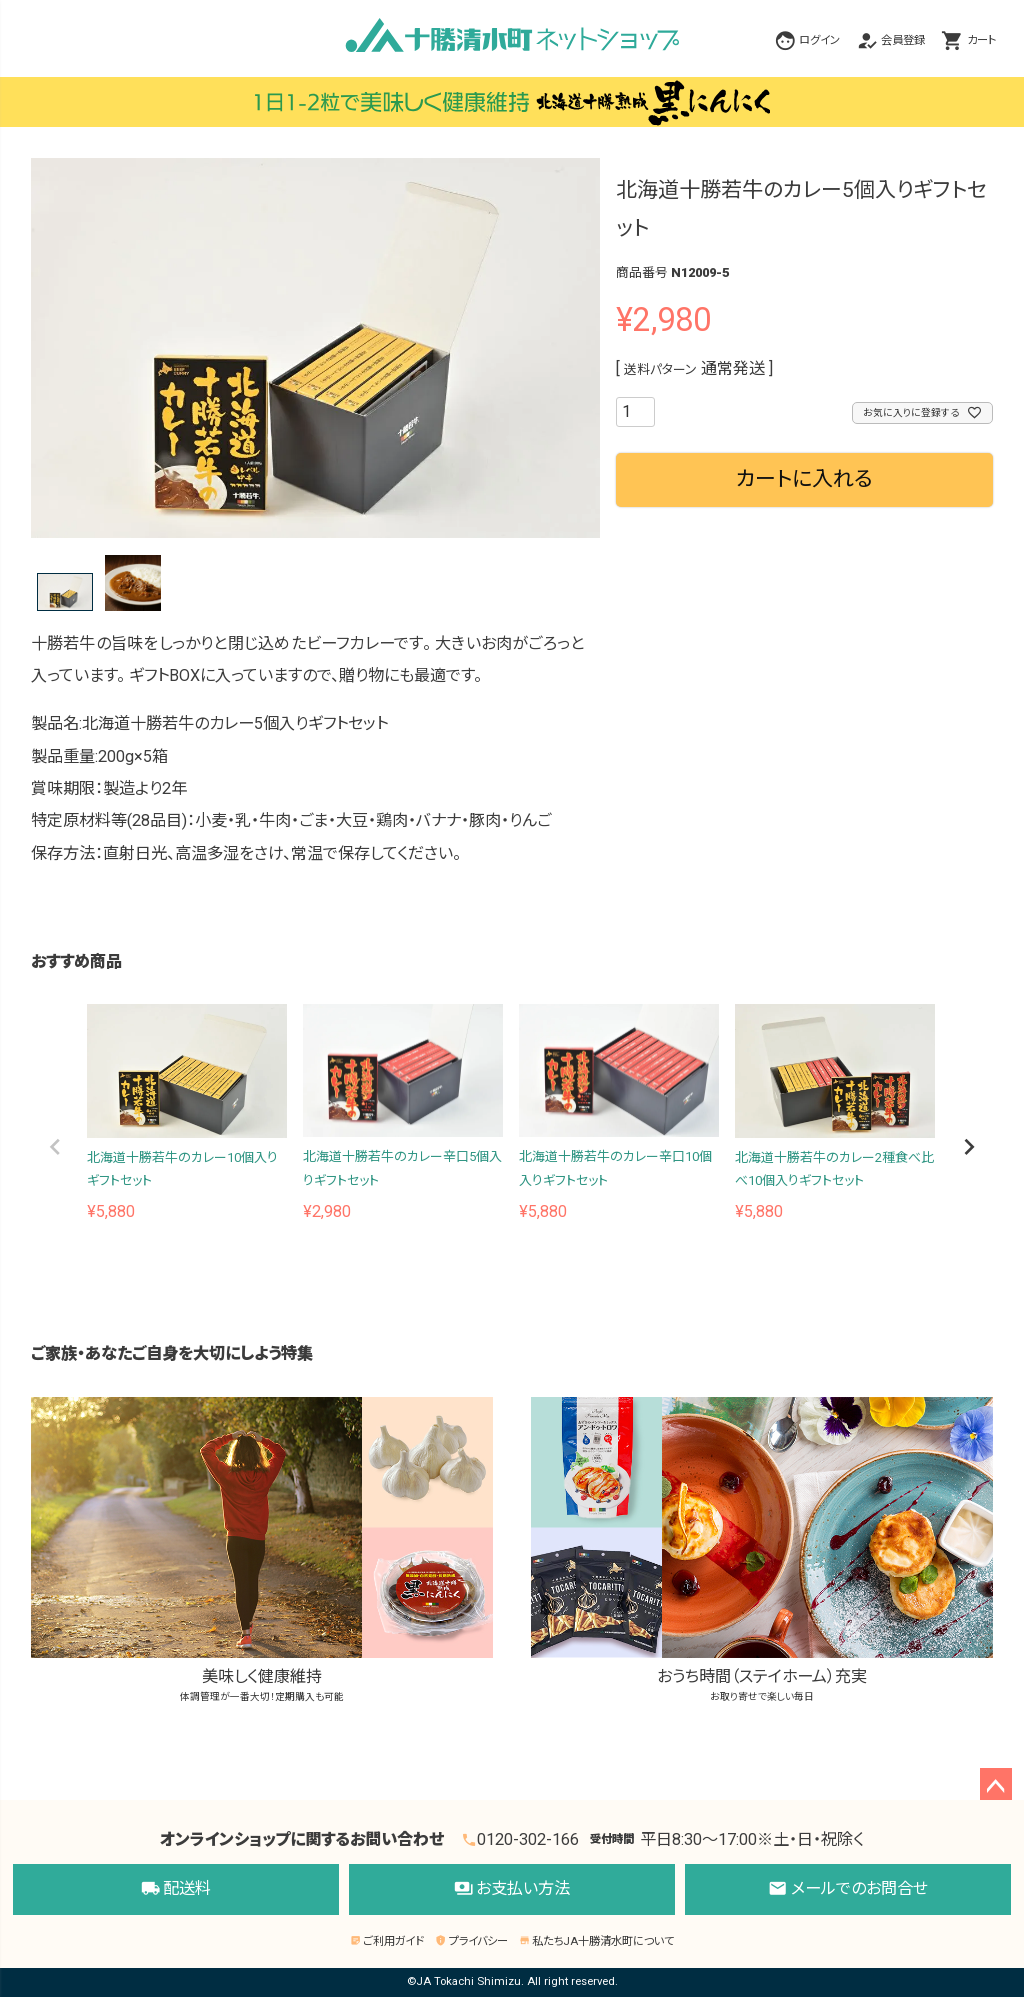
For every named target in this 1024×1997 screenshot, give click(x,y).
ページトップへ (996, 1784)
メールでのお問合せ (848, 1889)
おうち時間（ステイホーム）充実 (762, 1551)
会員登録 (903, 40)
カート (981, 40)
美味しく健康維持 (262, 1551)
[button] (55, 1147)
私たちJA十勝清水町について (596, 1941)
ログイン (819, 40)
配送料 (176, 1889)
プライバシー (471, 1941)
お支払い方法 (512, 1889)
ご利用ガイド (387, 1941)
